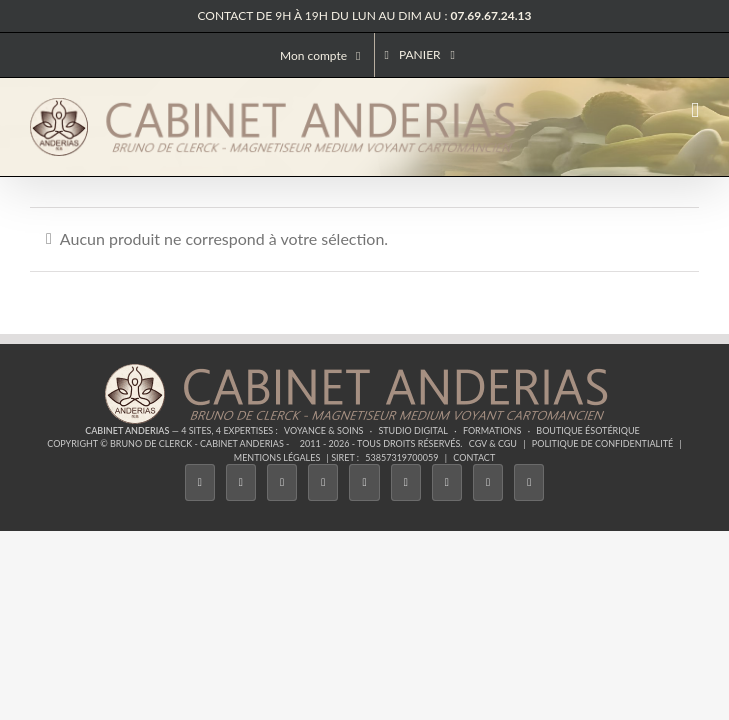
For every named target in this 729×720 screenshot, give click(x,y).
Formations (492, 430)
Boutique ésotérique (588, 430)
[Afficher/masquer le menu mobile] (695, 110)
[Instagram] (282, 482)
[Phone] (529, 482)
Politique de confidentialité (602, 443)
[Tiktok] (323, 482)
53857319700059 (401, 457)
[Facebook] (200, 482)
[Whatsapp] (488, 482)
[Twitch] (364, 482)
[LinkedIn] (447, 482)
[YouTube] (406, 482)
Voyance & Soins (323, 430)
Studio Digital (413, 430)
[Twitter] (241, 482)
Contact (474, 457)
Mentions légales (277, 457)
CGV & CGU (493, 443)
